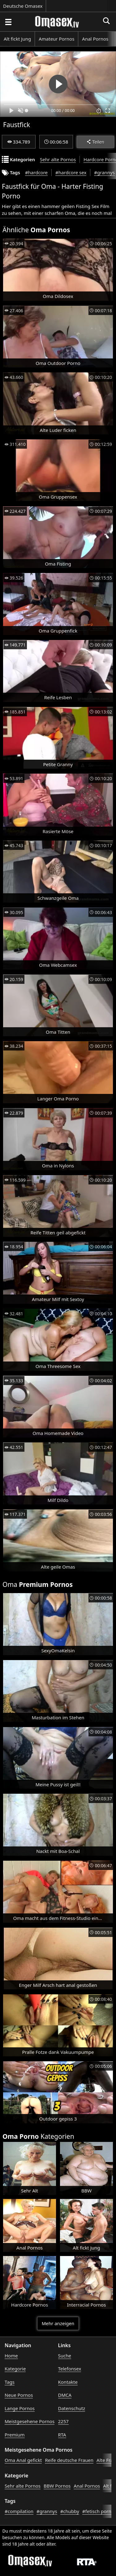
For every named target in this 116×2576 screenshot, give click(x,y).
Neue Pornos (19, 2395)
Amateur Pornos (56, 39)
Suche (64, 2355)
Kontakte (68, 2382)
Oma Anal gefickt (23, 2460)
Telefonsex (69, 2368)
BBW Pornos (57, 2486)
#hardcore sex (70, 172)
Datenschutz (71, 2408)
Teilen (95, 141)
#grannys (104, 172)
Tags (10, 2382)
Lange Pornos (20, 2408)
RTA (62, 2435)
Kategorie (15, 2368)
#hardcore (36, 172)
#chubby (69, 2511)
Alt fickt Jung (17, 39)
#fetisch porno (98, 2511)
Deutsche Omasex (23, 6)
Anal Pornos (95, 39)
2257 (63, 2421)
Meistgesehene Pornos (29, 2421)
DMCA (65, 2395)
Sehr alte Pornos (58, 159)
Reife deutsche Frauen (69, 2460)
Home (11, 2355)
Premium (15, 2435)
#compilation (19, 2511)
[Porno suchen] (8, 22)
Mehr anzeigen (58, 2323)
